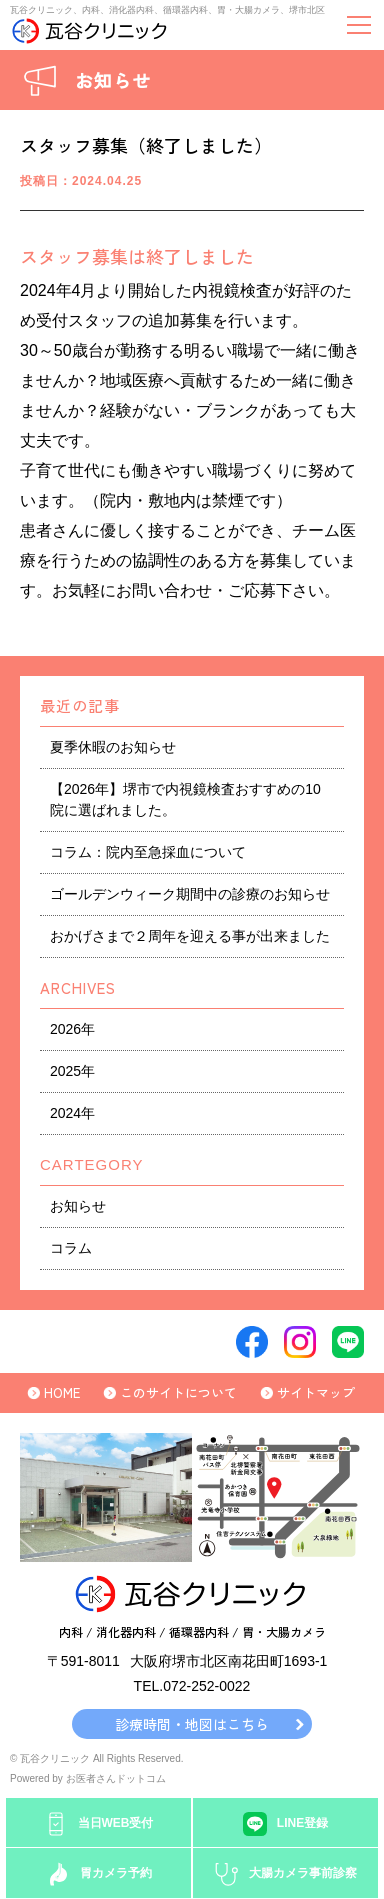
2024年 (72, 1113)
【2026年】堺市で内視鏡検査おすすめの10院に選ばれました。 (185, 799)
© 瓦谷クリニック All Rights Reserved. (97, 1758)
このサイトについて (178, 1392)
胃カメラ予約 (116, 1873)
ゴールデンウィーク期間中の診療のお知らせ (190, 894)
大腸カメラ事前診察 (303, 1873)
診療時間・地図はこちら (192, 1724)
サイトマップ (316, 1392)
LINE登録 (302, 1823)
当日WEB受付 (116, 1823)
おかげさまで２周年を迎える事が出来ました (190, 936)
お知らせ (78, 1206)
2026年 (72, 1029)
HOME (62, 1392)
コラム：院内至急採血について (148, 852)
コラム (71, 1248)
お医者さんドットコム (116, 1778)
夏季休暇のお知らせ (113, 747)
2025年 (72, 1071)
